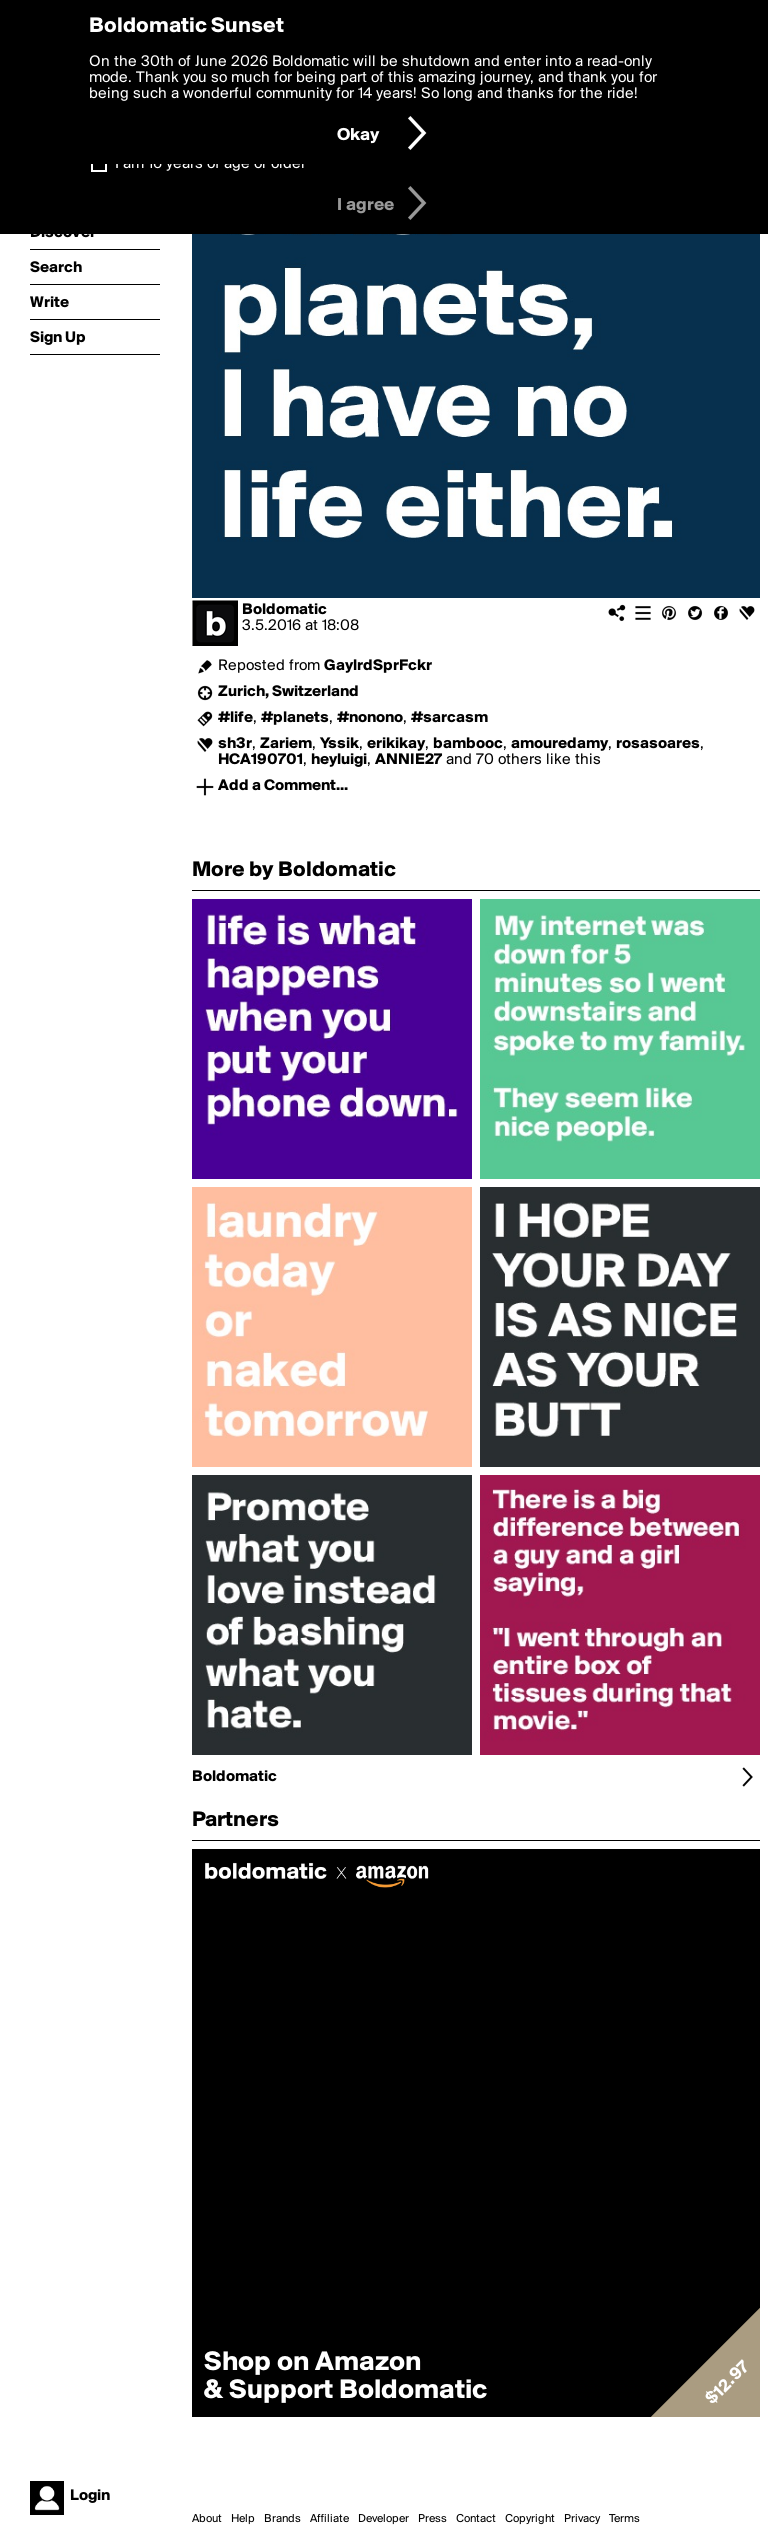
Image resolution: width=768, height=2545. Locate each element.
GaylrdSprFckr (378, 666)
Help (243, 2519)
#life (235, 718)
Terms (624, 2519)
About (207, 2519)
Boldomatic (284, 610)
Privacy (582, 2519)
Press (432, 2519)
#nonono (370, 718)
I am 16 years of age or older (210, 164)
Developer (383, 2519)
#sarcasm (449, 718)
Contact (476, 2519)
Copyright (530, 2519)
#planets (295, 718)
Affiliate (329, 2519)
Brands (282, 2519)
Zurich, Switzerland (288, 692)
